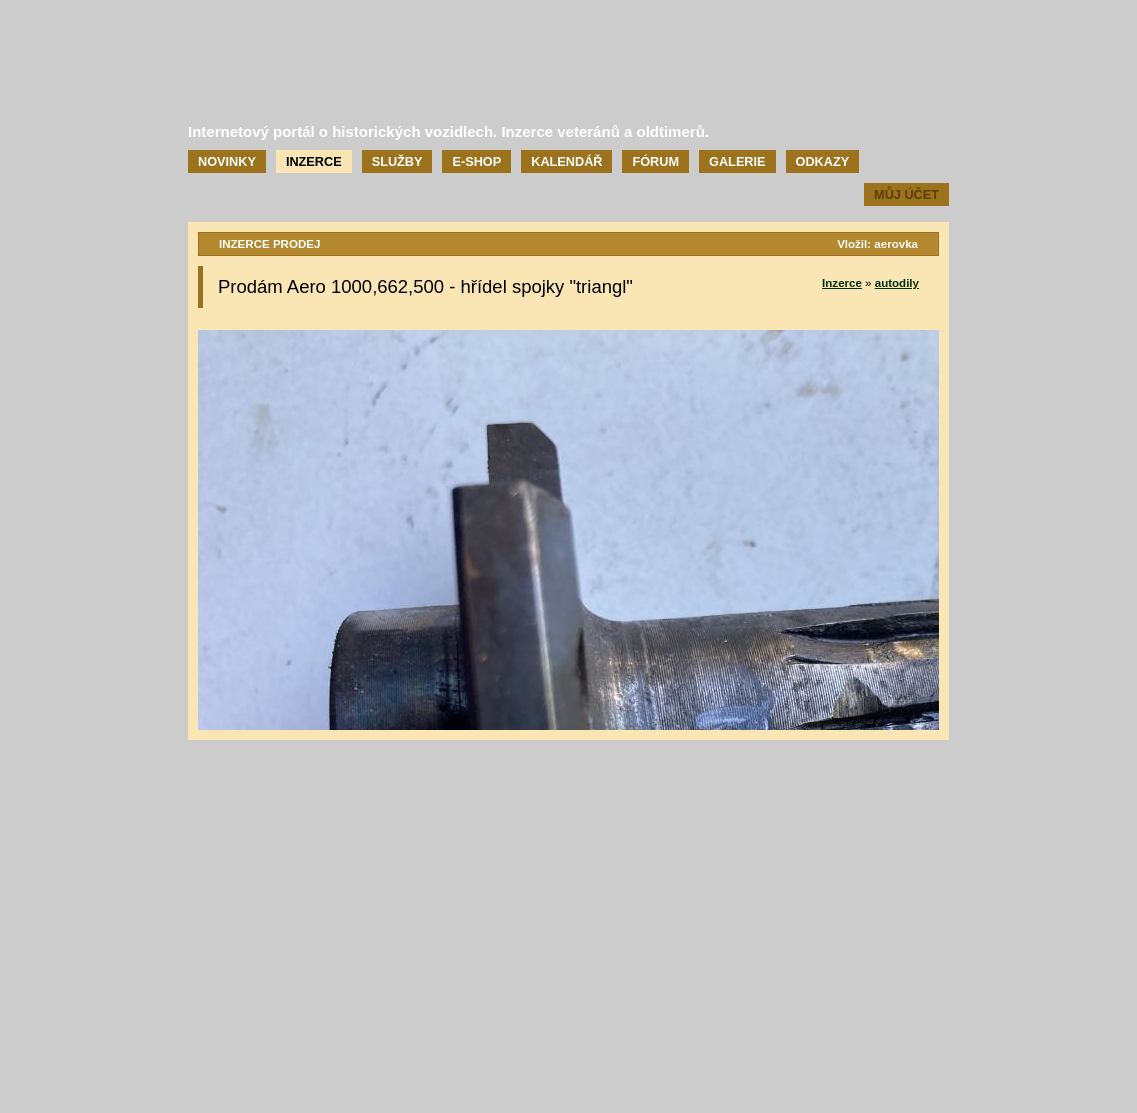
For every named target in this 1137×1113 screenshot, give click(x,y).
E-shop (476, 161)
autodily (897, 283)
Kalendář (566, 161)
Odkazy (823, 161)
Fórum (655, 161)
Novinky (227, 161)
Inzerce (314, 161)
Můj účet (906, 194)
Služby (397, 161)
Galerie (737, 161)
